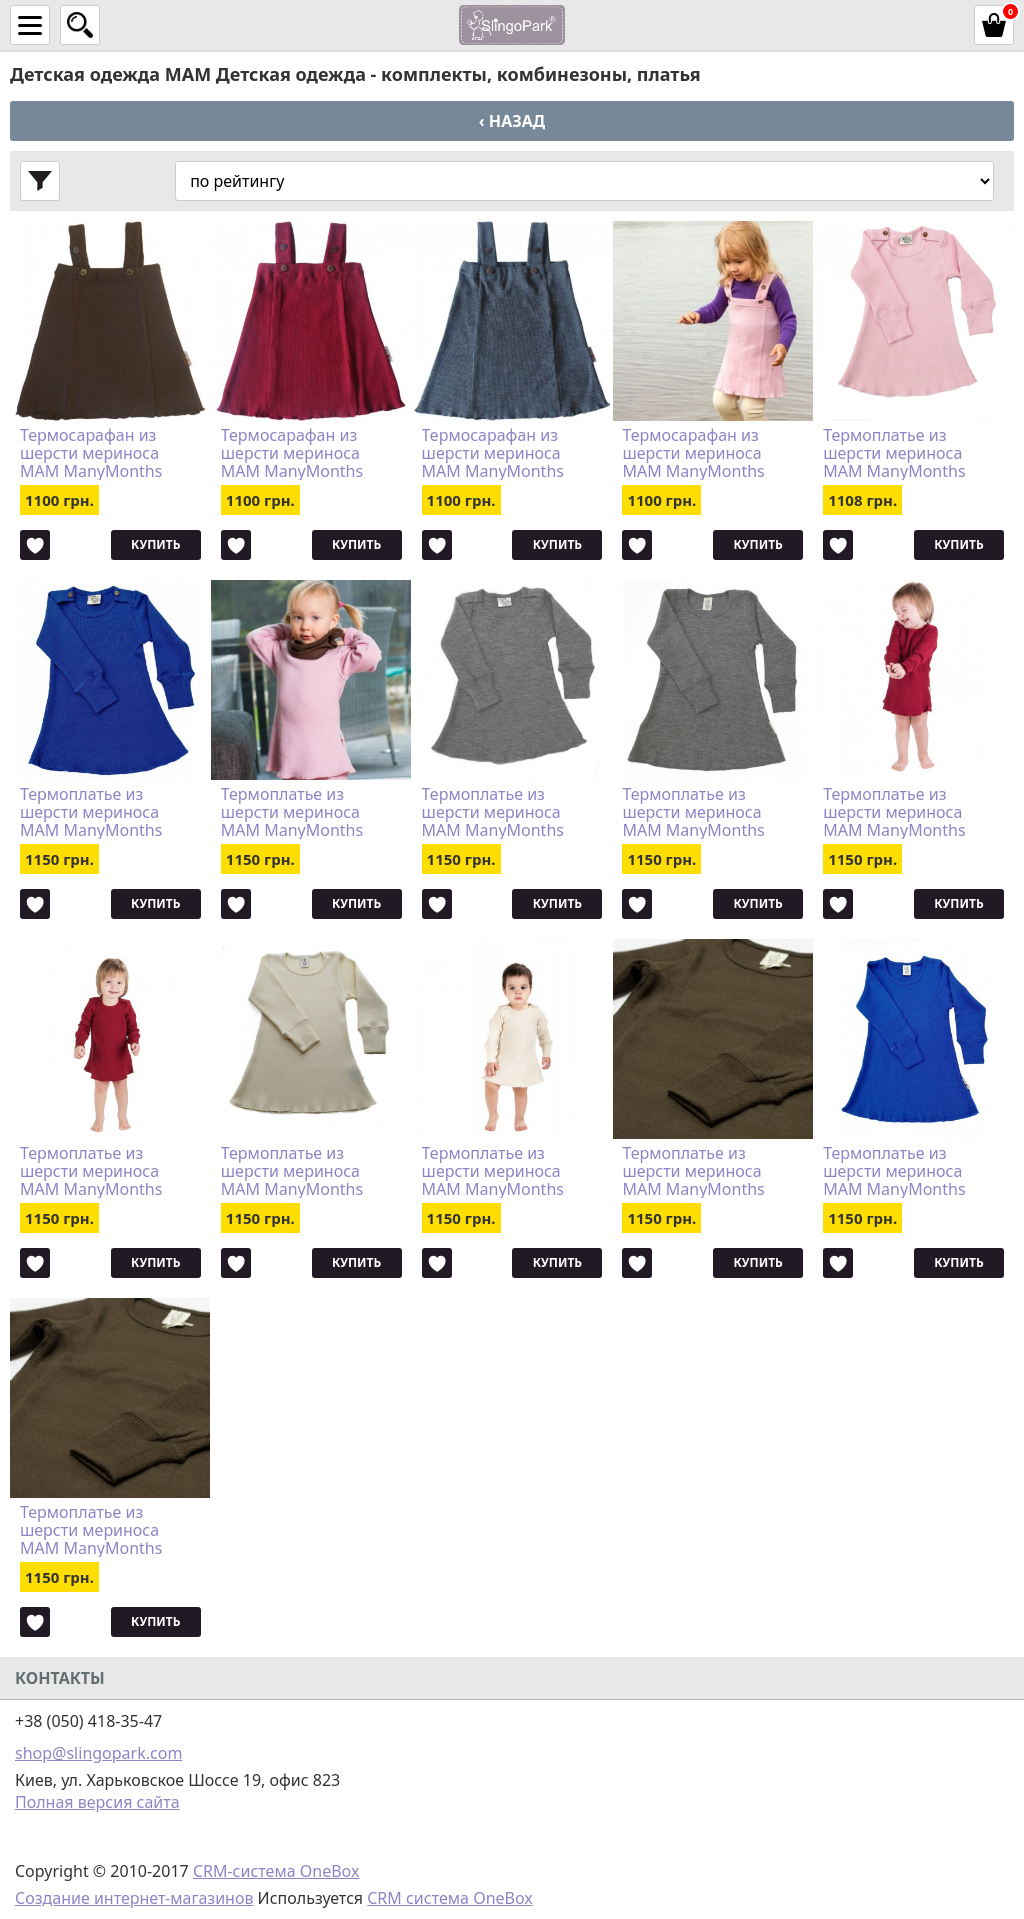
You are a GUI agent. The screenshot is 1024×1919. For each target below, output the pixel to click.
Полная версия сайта (97, 1802)
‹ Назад (512, 121)
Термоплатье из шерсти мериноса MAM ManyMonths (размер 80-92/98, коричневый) (693, 1171)
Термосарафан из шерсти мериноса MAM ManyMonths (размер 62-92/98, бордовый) (292, 453)
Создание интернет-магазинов (134, 1898)
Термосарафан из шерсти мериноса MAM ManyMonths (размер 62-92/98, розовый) (693, 453)
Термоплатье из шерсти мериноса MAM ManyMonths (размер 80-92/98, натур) (493, 1171)
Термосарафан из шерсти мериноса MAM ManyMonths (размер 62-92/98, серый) (493, 453)
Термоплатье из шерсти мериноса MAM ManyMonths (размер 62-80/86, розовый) (894, 453)
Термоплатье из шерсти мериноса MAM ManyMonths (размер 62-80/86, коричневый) (91, 1530)
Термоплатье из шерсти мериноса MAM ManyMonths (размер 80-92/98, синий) (894, 1171)
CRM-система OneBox (276, 1871)
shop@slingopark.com (98, 1753)
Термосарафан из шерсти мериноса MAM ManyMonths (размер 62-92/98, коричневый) (91, 453)
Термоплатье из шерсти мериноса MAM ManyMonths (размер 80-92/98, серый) (693, 812)
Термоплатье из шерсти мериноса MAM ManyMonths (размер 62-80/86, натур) (292, 1171)
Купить (155, 544)
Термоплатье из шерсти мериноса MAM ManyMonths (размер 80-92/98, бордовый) (894, 812)
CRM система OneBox (450, 1898)
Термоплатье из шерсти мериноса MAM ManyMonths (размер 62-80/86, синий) (91, 812)
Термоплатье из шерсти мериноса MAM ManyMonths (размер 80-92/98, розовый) (292, 812)
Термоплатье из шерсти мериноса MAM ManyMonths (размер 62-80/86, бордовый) (91, 1171)
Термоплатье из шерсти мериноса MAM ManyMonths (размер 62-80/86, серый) (493, 812)
